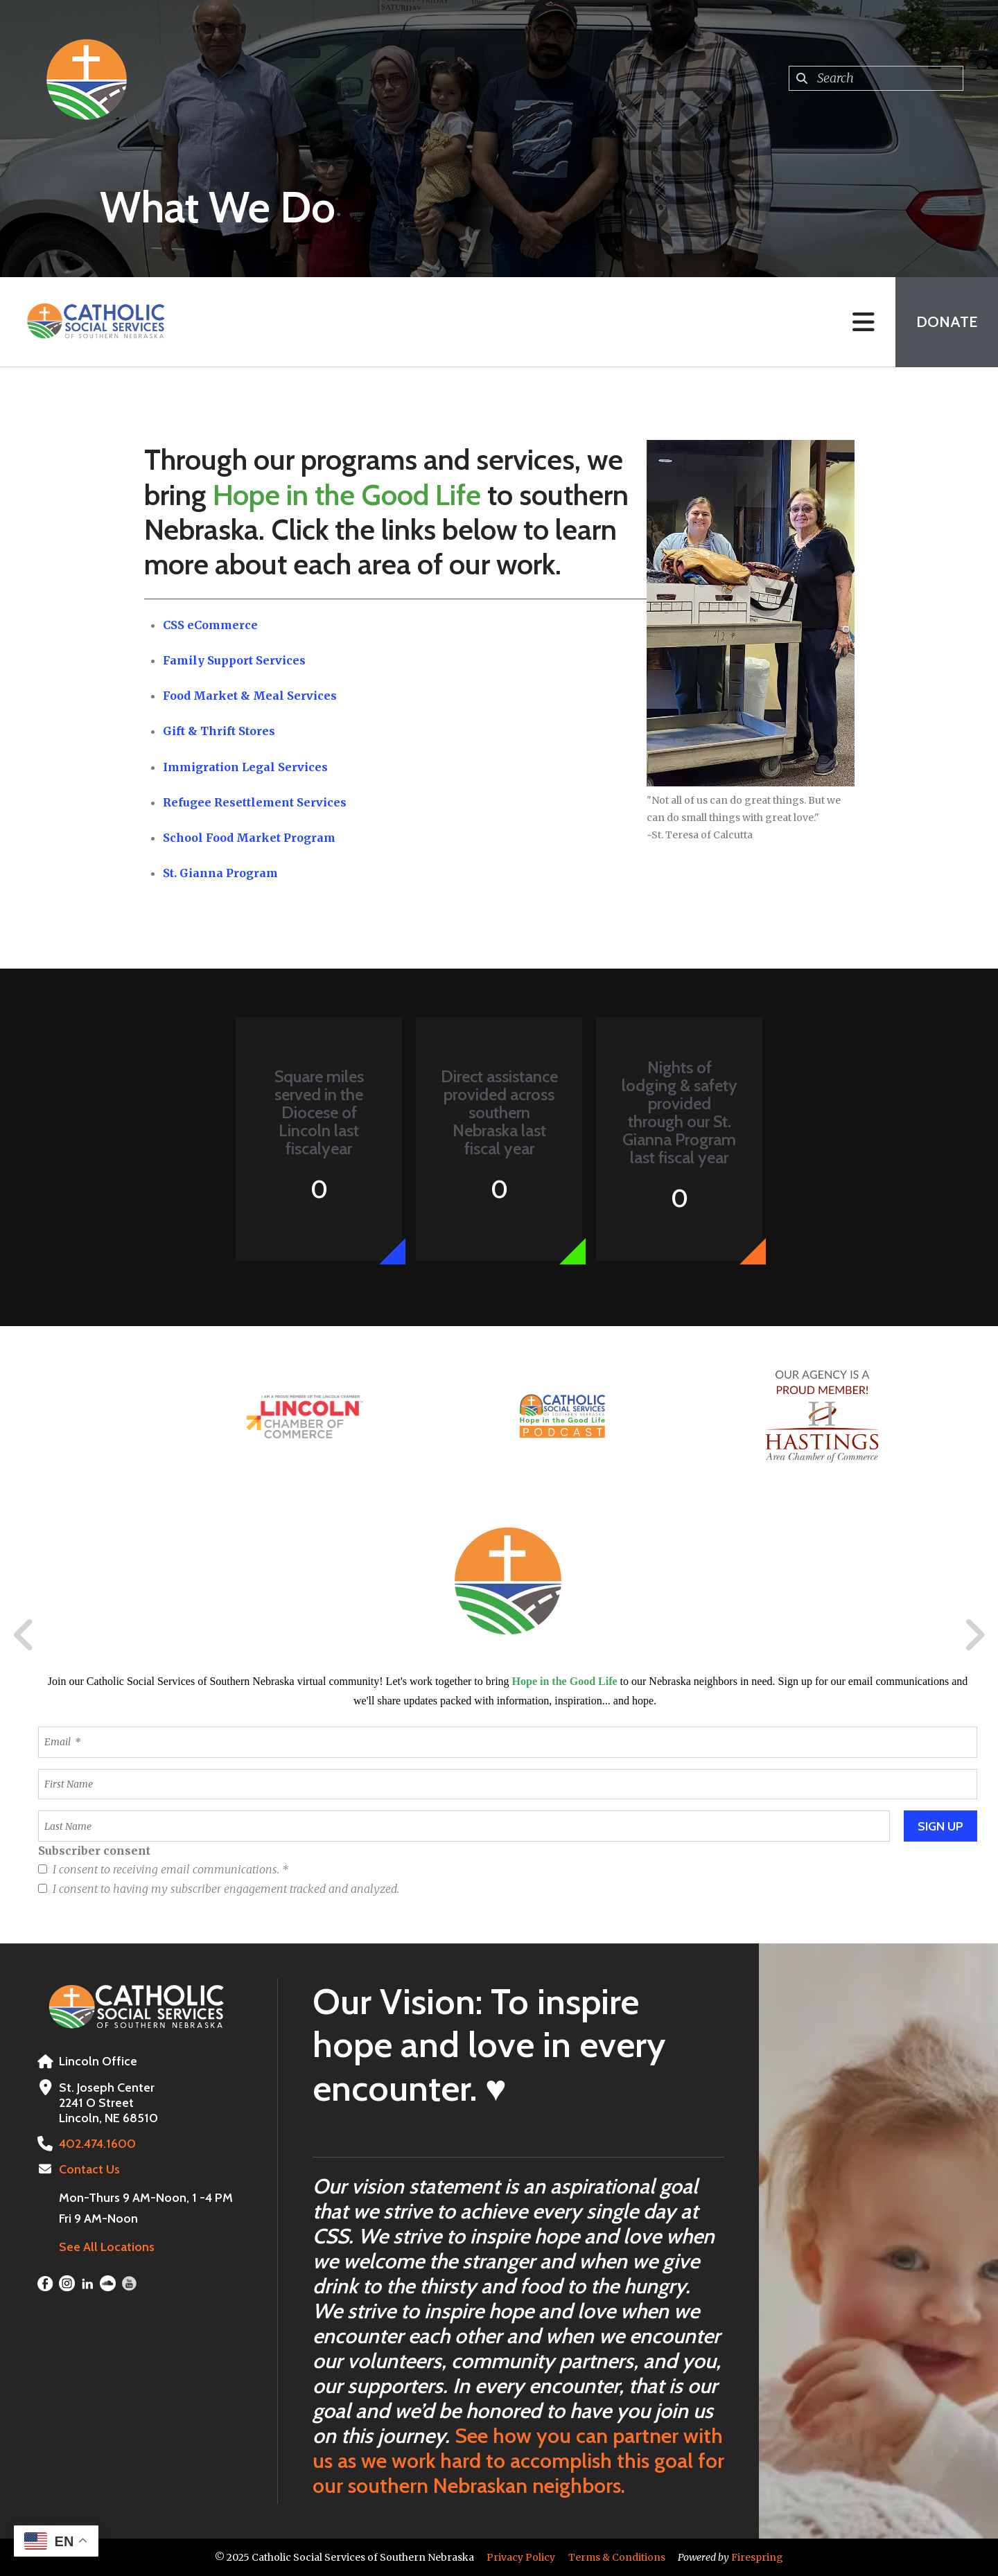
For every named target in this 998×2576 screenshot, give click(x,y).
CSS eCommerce (210, 625)
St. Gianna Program (220, 873)
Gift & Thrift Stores (219, 731)
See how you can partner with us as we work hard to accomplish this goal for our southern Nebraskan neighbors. (518, 2460)
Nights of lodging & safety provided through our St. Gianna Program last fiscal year (679, 1112)
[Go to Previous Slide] (24, 1635)
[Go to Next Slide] (974, 1635)
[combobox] (876, 78)
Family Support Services (234, 660)
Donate (946, 321)
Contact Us (89, 2169)
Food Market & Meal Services (250, 696)
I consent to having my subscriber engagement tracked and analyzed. (218, 1889)
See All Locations (107, 2247)
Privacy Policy (521, 2557)
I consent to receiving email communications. (163, 1869)
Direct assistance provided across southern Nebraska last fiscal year (499, 1112)
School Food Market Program (249, 838)
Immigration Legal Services (245, 767)
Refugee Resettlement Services (255, 802)
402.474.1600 (97, 2143)
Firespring (757, 2557)
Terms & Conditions (616, 2557)
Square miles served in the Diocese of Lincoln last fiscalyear (319, 1112)
